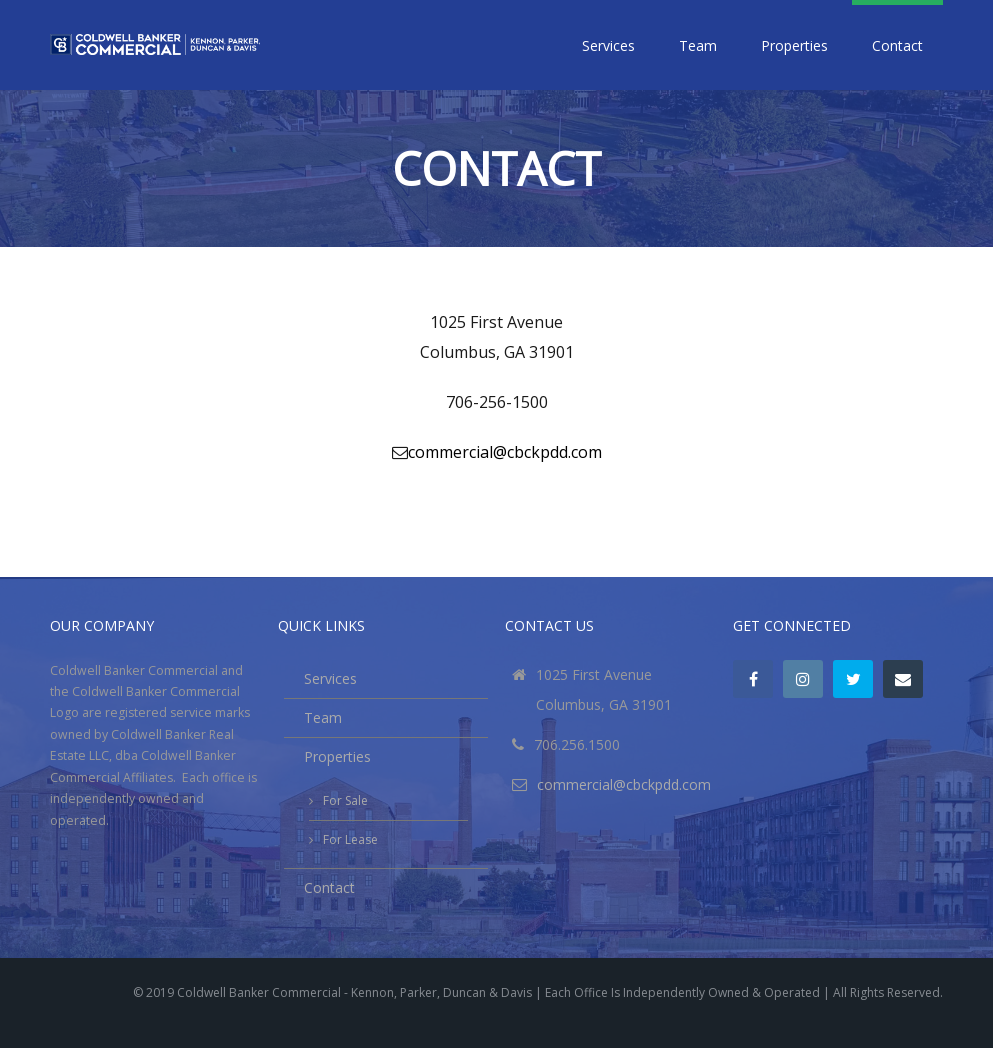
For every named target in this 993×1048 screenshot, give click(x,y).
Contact (897, 45)
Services (608, 45)
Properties (794, 45)
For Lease (350, 839)
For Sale (345, 800)
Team (698, 45)
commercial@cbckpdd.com (505, 452)
